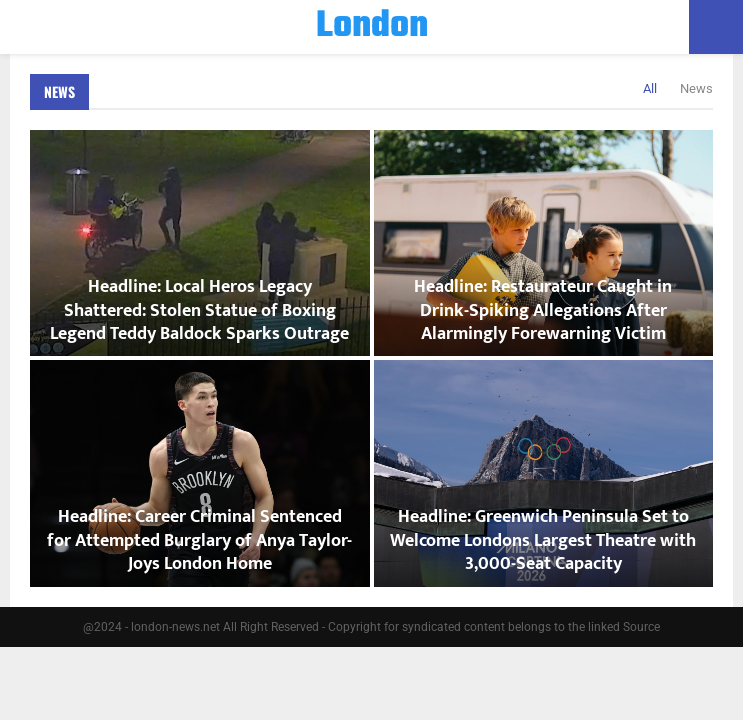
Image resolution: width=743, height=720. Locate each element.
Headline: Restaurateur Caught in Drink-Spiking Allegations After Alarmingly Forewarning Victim (543, 310)
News (59, 91)
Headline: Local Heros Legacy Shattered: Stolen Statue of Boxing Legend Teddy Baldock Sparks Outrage (199, 310)
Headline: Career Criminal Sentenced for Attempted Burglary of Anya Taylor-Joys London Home (199, 540)
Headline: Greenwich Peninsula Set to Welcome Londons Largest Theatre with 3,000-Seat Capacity (543, 540)
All (650, 88)
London (372, 27)
